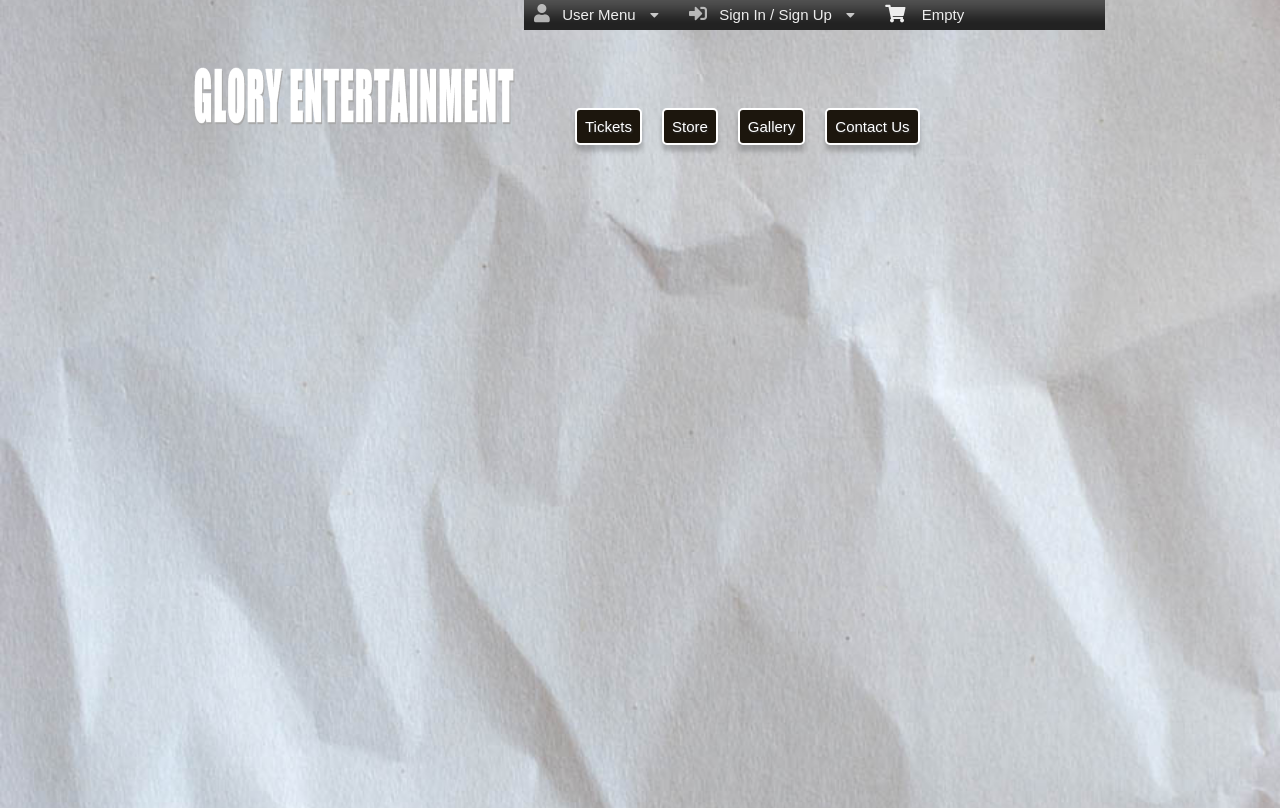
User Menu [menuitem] (596, 14)
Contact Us (872, 126)
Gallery (772, 126)
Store (690, 126)
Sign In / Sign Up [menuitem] (772, 14)
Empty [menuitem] (924, 13)
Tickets (608, 126)
